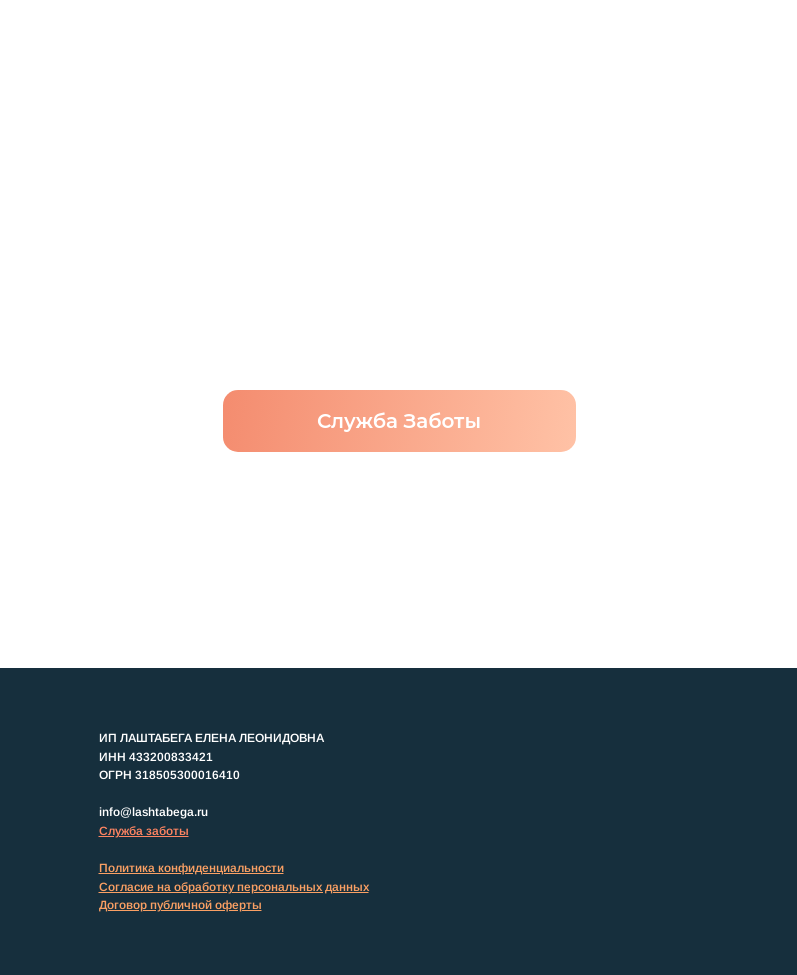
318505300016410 (187, 775)
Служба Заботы (399, 421)
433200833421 (171, 757)
